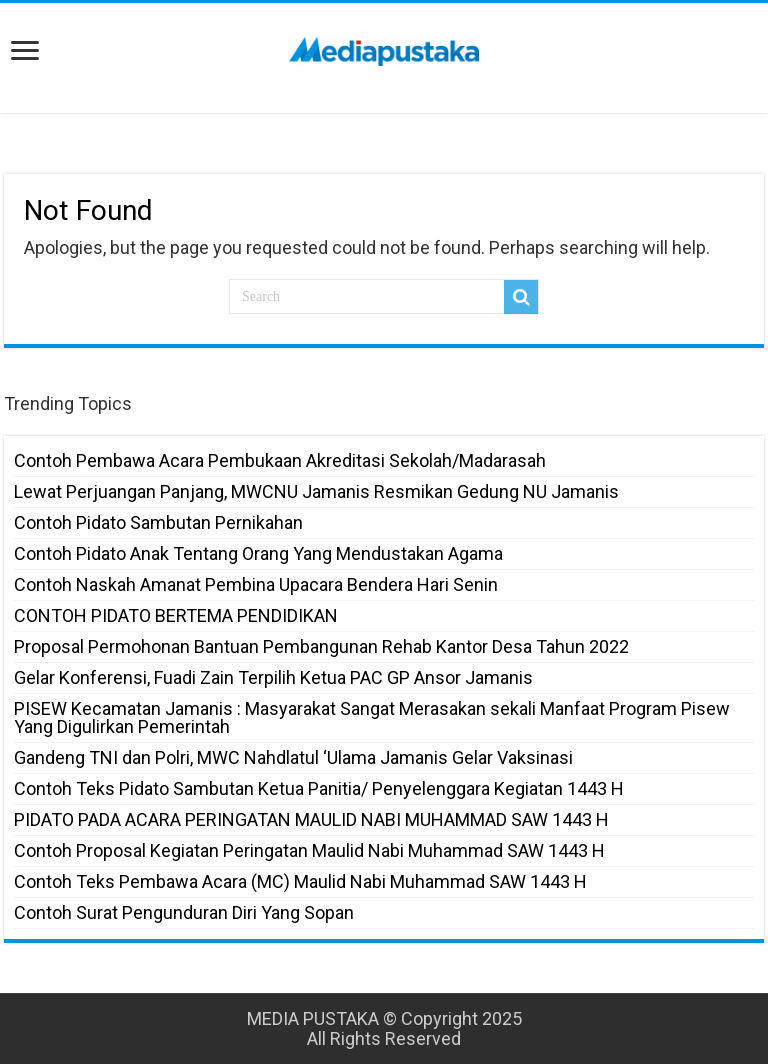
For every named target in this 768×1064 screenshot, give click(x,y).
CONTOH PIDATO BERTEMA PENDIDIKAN (176, 615)
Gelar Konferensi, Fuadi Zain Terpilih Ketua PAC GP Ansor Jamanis (273, 677)
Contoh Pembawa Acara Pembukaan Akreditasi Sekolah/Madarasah (280, 460)
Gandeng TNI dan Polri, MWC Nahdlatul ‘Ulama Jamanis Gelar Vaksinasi (293, 757)
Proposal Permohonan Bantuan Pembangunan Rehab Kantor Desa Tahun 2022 (321, 646)
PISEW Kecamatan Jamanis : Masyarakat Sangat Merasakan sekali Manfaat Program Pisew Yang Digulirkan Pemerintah (372, 717)
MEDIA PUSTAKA (313, 1018)
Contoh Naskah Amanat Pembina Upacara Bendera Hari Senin (256, 584)
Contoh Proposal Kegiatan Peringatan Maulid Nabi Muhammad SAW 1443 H (309, 850)
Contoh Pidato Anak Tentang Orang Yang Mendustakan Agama (258, 553)
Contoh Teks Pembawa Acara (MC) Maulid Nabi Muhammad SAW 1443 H (300, 881)
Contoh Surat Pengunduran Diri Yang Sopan (184, 912)
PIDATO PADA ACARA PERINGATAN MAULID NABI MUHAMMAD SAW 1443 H (311, 819)
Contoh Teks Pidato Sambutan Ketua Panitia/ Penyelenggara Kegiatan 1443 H (319, 788)
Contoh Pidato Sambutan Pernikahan (158, 522)
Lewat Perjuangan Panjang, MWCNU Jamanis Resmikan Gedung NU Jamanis (316, 491)
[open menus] (25, 52)
